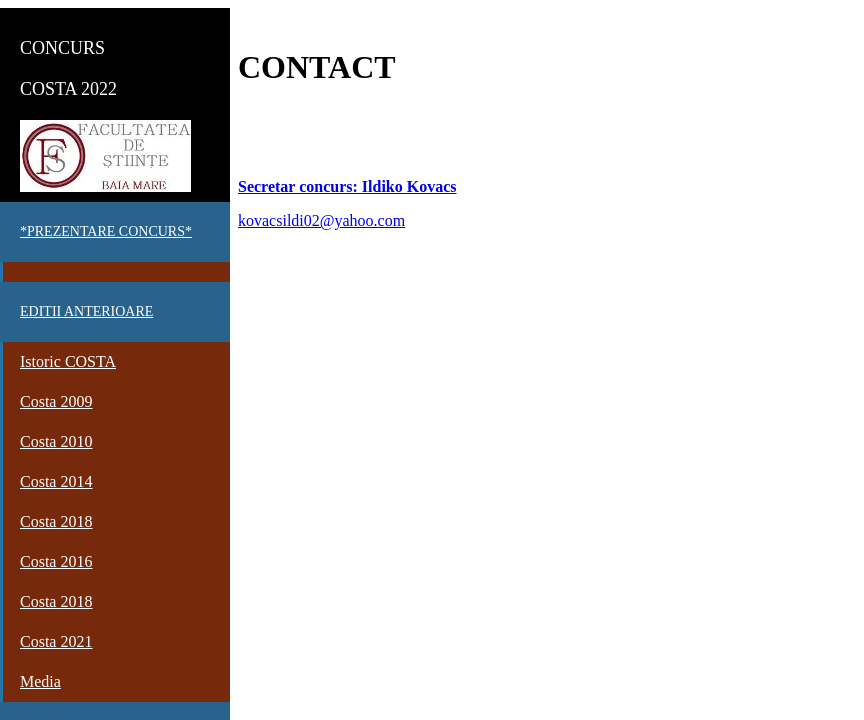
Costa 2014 (56, 481)
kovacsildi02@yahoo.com (321, 220)
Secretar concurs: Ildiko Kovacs (347, 186)
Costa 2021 (56, 641)
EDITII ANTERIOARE (86, 311)
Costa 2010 (56, 441)
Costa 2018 (56, 521)
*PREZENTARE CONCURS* (106, 231)
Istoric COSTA (68, 361)
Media (40, 681)
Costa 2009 (56, 401)
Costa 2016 (56, 561)
